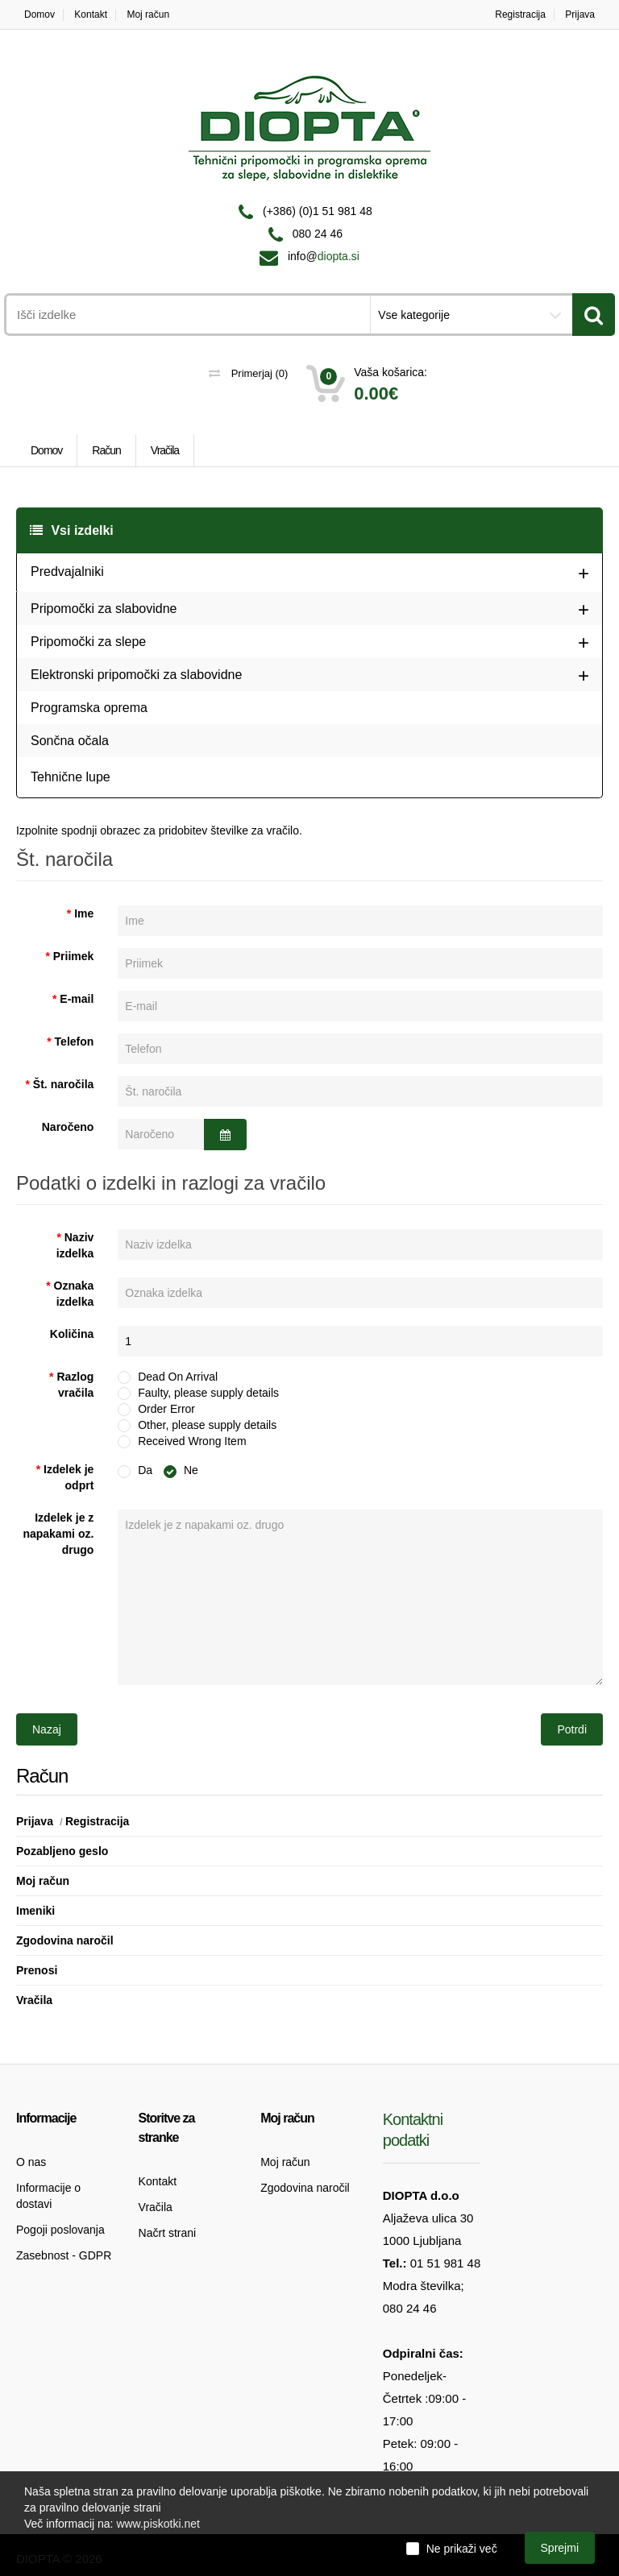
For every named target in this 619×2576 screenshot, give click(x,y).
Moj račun (148, 14)
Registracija (520, 14)
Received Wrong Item (190, 1440)
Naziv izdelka (75, 1245)
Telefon (74, 1041)
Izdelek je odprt (68, 1477)
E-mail (76, 998)
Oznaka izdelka (74, 1293)
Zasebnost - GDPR (63, 2255)
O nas (31, 2162)
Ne (181, 1470)
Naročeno (68, 1126)
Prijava (580, 14)
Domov (39, 14)
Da (135, 1470)
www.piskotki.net (157, 2523)
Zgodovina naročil (65, 1940)
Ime (83, 913)
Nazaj (46, 1729)
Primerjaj (248, 373)
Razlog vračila (74, 1384)
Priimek (73, 956)
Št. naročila (63, 1084)
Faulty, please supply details (206, 1392)
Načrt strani (168, 2232)
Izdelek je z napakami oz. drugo (58, 1533)
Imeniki (35, 1910)
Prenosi (36, 1970)
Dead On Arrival (176, 1376)
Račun (106, 450)
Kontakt (90, 14)
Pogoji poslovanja (60, 2229)
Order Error (164, 1408)
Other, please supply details (205, 1424)
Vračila (165, 450)
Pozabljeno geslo (62, 1851)
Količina (71, 1333)
